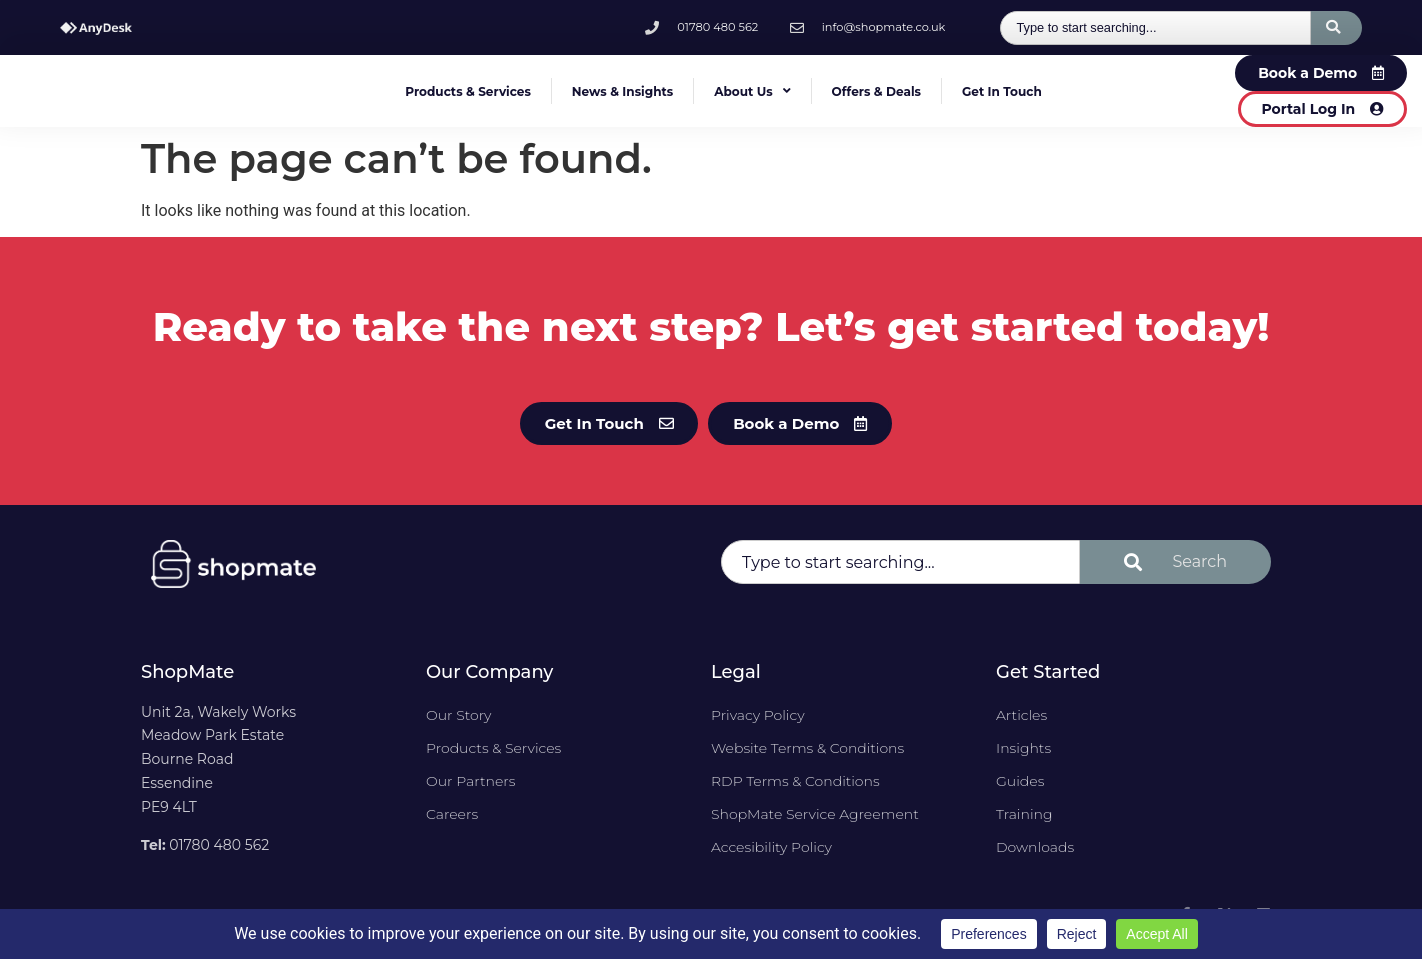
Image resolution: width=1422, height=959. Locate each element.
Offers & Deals (876, 91)
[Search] (1336, 28)
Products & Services (468, 91)
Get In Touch (1002, 91)
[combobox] (1155, 28)
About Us (752, 91)
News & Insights (622, 91)
